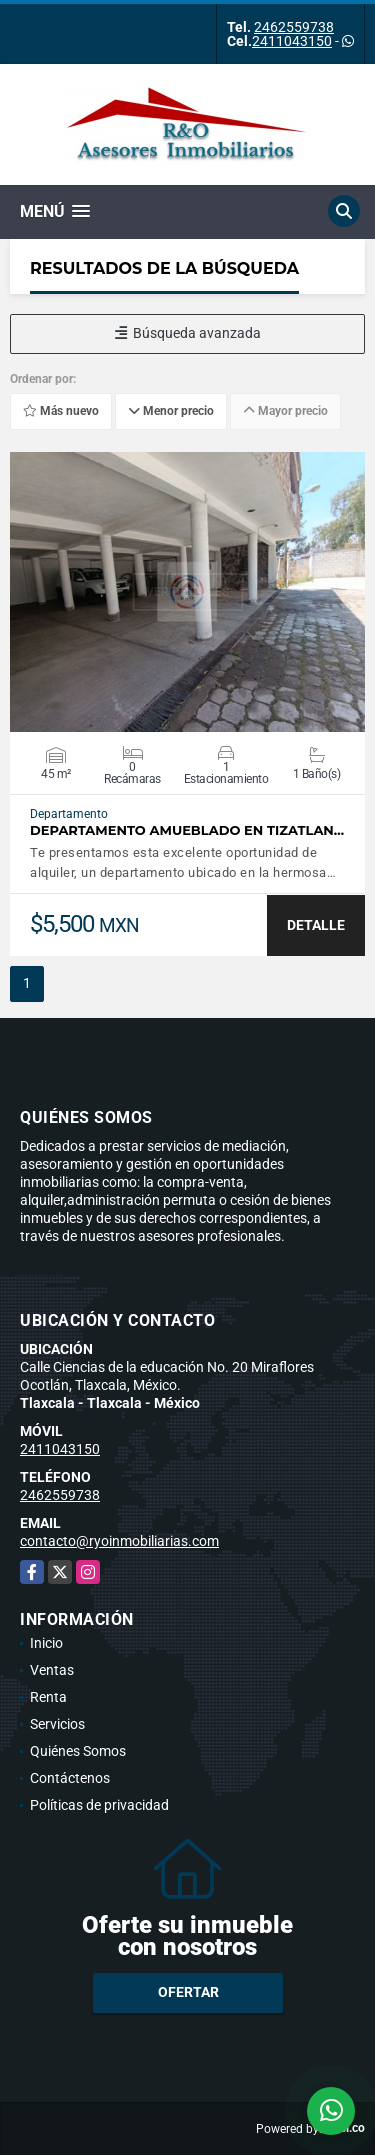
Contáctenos (70, 1778)
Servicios (57, 1724)
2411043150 (292, 41)
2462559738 (294, 27)
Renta (48, 1697)
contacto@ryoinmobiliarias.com (119, 1541)
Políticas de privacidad (99, 1805)
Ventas (52, 1670)
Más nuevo (61, 411)
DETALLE (316, 925)
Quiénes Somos (78, 1751)
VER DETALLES (187, 592)
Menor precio (171, 411)
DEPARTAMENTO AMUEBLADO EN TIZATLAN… (187, 830)
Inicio (46, 1643)
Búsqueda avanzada (188, 333)
